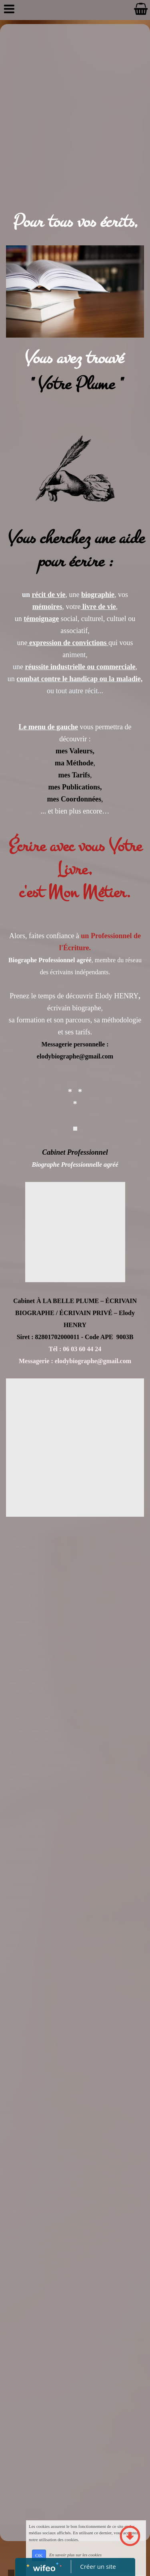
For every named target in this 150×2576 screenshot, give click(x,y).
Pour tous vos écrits (72, 222)
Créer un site (98, 2566)
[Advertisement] (75, 103)
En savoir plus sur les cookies (75, 2554)
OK (39, 2555)
